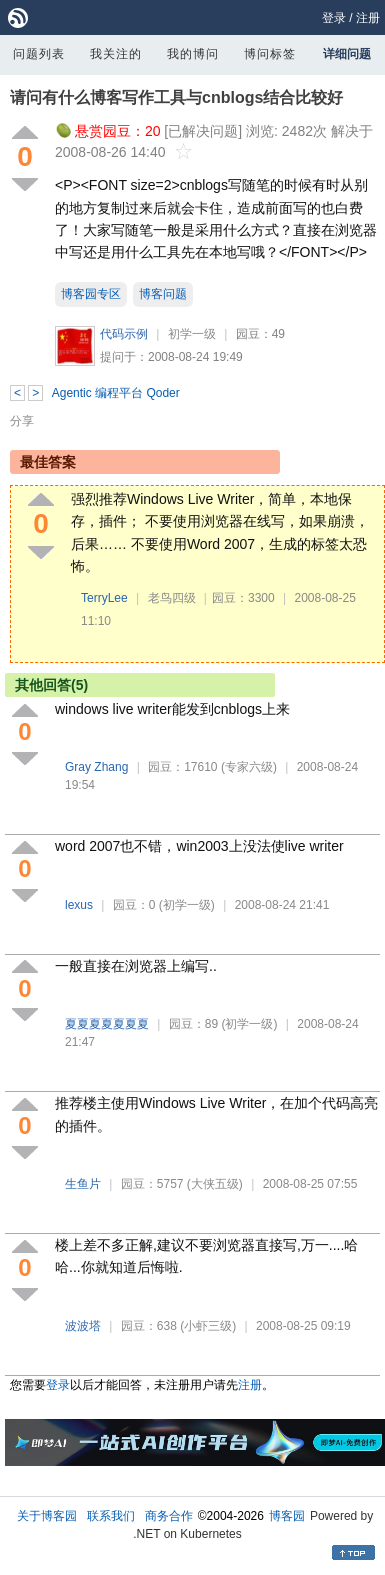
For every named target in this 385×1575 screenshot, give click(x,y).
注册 (368, 18)
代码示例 (124, 334)
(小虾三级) (208, 1326)
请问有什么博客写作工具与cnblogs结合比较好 (176, 97)
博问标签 (270, 54)
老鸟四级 (172, 598)
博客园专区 (91, 294)
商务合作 (169, 1516)
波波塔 (83, 1326)
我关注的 (116, 54)
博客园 (287, 1516)
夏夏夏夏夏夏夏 (107, 1024)
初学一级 (192, 334)
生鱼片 (83, 1184)
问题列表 (39, 54)
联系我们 (111, 1516)
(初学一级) (187, 905)
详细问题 (347, 54)
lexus (79, 905)
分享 (22, 421)
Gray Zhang (96, 767)
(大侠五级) (215, 1184)
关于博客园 (47, 1516)
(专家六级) (249, 767)
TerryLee (104, 598)
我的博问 (193, 54)
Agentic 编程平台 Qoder (116, 393)
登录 (334, 18)
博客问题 (163, 294)
